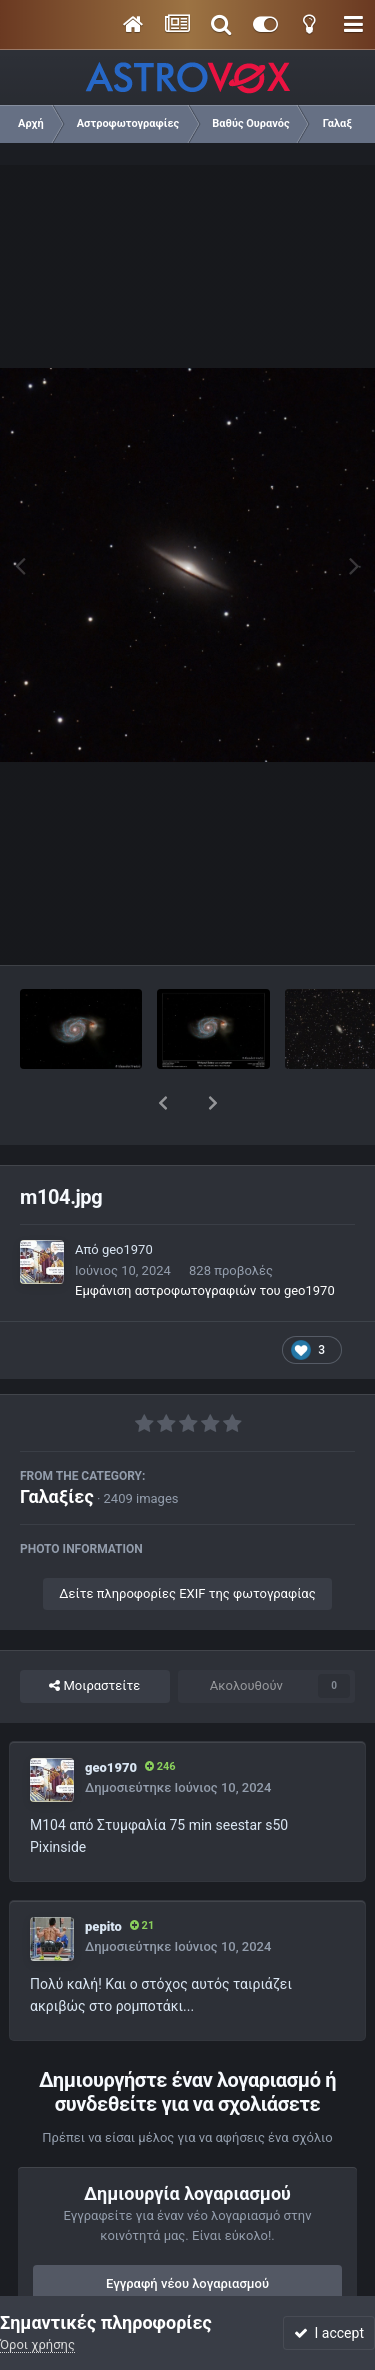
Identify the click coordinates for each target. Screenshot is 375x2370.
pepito (103, 1874)
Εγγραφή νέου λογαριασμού (187, 2231)
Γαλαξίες (57, 1444)
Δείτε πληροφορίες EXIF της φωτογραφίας (187, 1541)
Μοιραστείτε (94, 1634)
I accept (329, 2333)
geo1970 (127, 1197)
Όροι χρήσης (37, 2344)
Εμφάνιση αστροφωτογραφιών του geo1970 (205, 1238)
